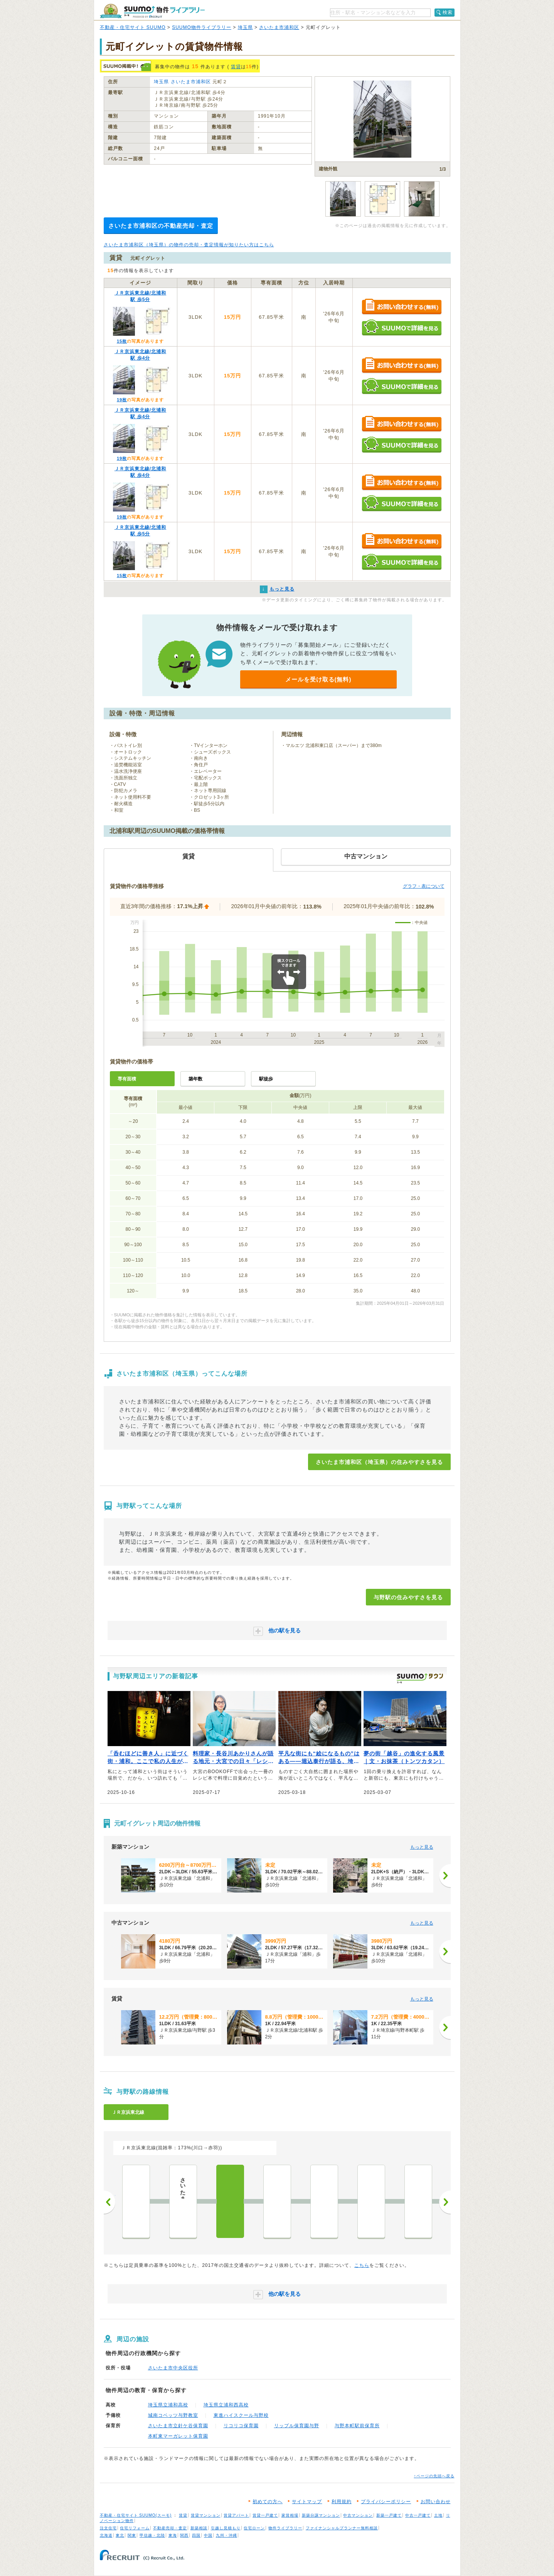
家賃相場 (289, 2515)
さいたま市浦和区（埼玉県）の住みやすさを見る (379, 1462)
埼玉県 (245, 27)
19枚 (122, 399)
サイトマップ (307, 2501)
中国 (208, 2535)
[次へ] (445, 1875)
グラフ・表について (424, 886)
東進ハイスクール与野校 (241, 2415)
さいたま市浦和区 (279, 27)
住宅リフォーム (135, 2528)
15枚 (122, 341)
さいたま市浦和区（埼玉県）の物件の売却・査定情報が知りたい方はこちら (189, 244)
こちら (361, 2265)
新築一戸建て (389, 2515)
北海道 (106, 2535)
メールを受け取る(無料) (318, 679)
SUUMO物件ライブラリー (201, 27)
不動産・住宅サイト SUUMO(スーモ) (136, 2515)
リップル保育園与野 (296, 2425)
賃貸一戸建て (265, 2515)
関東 (132, 2535)
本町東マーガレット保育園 (178, 2436)
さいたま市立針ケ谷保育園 (178, 2425)
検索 (448, 12)
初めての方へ (268, 2501)
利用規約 (342, 2501)
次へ (445, 2202)
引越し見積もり (226, 2528)
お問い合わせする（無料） (401, 307)
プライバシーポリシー (386, 2501)
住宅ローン (254, 2528)
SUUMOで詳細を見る (401, 327)
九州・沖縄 (226, 2535)
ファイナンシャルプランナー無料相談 (342, 2528)
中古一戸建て (418, 2515)
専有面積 (127, 1079)
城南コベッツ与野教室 (173, 2415)
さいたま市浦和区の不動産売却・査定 (160, 225)
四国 (196, 2535)
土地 (438, 2515)
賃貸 (236, 66)
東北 (120, 2535)
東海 (172, 2535)
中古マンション (358, 2515)
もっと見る (421, 1847)
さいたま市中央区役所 (173, 2368)
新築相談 (198, 2528)
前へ (109, 2202)
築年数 (195, 1079)
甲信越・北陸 (152, 2535)
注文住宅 (108, 2528)
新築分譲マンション (321, 2515)
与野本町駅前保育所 (357, 2425)
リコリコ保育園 (241, 2425)
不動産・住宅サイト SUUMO (133, 27)
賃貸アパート (236, 2515)
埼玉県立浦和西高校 (226, 2405)
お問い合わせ (436, 2501)
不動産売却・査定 (170, 2528)
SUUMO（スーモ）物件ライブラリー (152, 11)
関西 (184, 2535)
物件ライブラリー (285, 2528)
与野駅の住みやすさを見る (408, 1597)
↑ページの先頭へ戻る (434, 2476)
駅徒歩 (266, 1079)
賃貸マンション (206, 2515)
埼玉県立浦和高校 (168, 2405)
